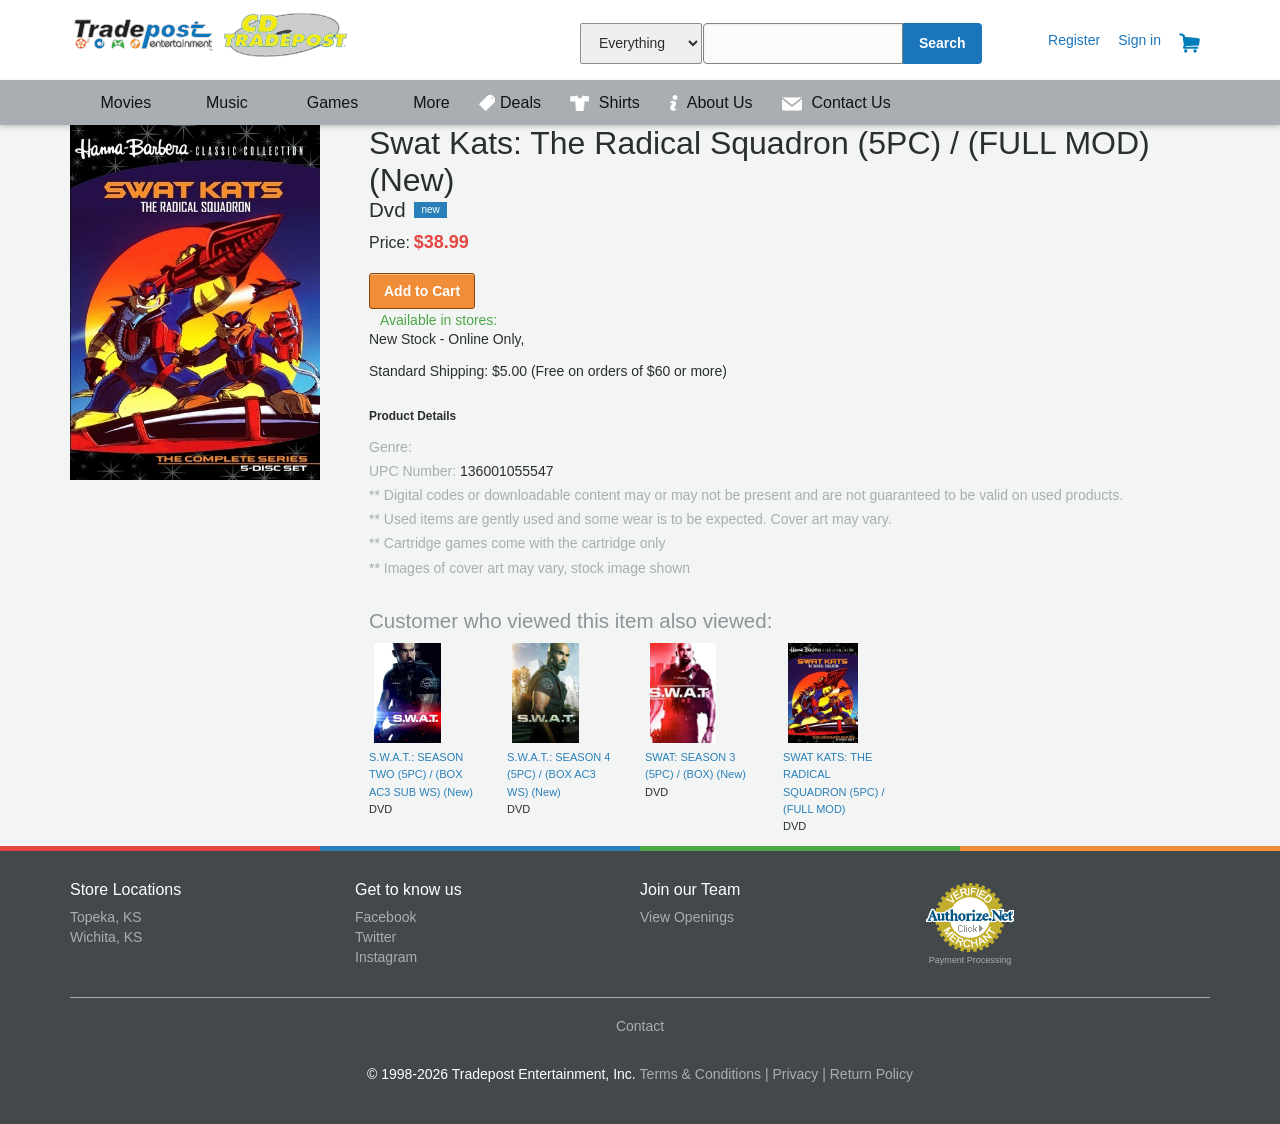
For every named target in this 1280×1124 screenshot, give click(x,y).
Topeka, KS (106, 917)
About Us (713, 102)
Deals (512, 102)
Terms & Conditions (700, 1074)
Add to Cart (422, 291)
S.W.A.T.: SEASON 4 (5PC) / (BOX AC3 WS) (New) (558, 774)
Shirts (607, 102)
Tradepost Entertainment (212, 37)
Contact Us (836, 102)
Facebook (385, 917)
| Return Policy (867, 1074)
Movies (113, 102)
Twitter (375, 937)
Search (942, 43)
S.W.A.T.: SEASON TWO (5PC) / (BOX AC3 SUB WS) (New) (421, 774)
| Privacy (791, 1074)
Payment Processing (970, 960)
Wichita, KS (106, 937)
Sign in (1139, 40)
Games (319, 102)
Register (1074, 40)
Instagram (386, 957)
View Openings (687, 917)
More (421, 102)
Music (217, 102)
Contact (640, 1026)
